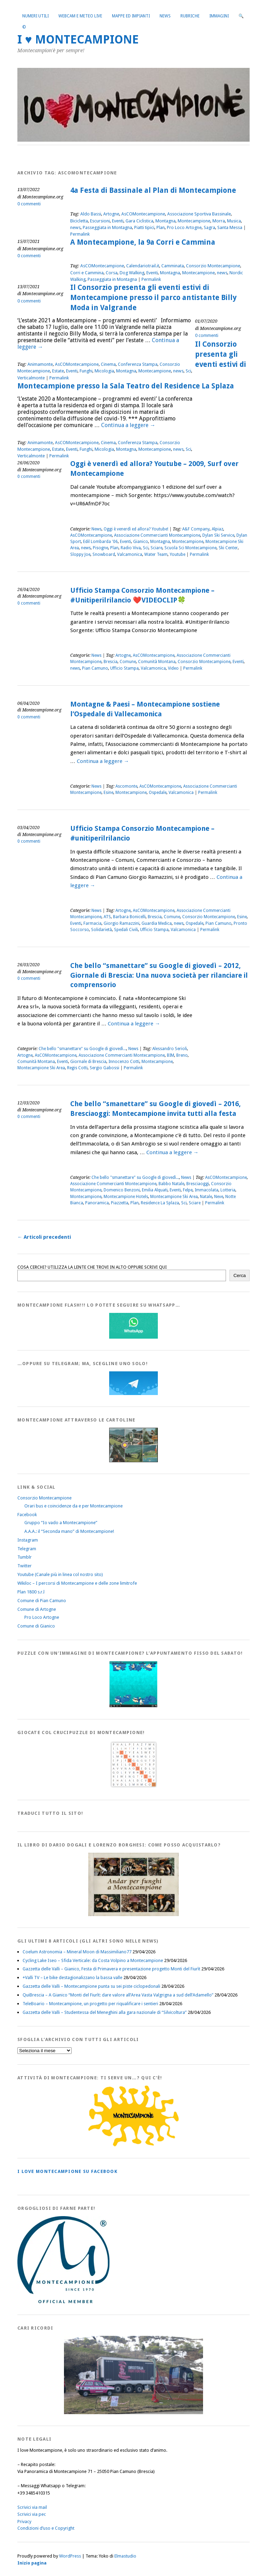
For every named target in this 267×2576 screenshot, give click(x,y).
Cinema (108, 364)
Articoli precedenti (44, 1237)
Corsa (112, 272)
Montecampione (194, 220)
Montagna (165, 220)
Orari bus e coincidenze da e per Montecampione (73, 1505)
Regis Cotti (77, 1067)
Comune (128, 661)
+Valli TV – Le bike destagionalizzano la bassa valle (72, 1977)
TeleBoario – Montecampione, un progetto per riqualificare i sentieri (90, 2003)
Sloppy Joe (80, 554)
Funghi (86, 370)
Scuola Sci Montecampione (190, 547)
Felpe (188, 1190)
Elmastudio (125, 2556)
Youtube (177, 554)
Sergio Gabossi (104, 1067)
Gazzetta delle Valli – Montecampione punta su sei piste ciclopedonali (91, 1986)
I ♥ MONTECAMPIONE (78, 39)
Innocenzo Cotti (123, 1061)
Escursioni (100, 220)
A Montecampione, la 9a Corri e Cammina (142, 242)
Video (173, 668)
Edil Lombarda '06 (100, 541)
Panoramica (97, 1202)
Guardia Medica (156, 923)
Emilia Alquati (155, 1190)
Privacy (24, 2521)
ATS (107, 916)
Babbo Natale (171, 1183)
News (165, 16)
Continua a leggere (128, 425)
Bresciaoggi (197, 1183)
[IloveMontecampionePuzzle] (133, 1706)
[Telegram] (133, 1393)
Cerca (239, 1275)
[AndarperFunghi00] (133, 1914)
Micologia (104, 370)
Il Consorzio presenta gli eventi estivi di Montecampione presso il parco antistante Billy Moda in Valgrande (153, 297)
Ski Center (228, 547)
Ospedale (158, 792)
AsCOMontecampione (143, 213)
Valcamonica (129, 554)
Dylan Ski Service (218, 535)
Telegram (26, 1548)
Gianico (140, 541)
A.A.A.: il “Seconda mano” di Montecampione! (69, 1531)
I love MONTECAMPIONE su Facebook (67, 2171)
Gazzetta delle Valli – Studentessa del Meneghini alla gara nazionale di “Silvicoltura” (105, 2012)
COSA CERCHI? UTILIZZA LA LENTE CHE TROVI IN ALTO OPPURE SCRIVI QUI (92, 1267)
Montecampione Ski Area (41, 1067)
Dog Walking (132, 272)
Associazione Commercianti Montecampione (157, 535)
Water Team (156, 554)
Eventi (117, 220)
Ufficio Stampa (124, 668)
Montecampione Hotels (126, 1196)
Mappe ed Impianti (131, 16)
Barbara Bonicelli (129, 916)
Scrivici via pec (31, 2514)
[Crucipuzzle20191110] (133, 1786)
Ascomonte (126, 786)
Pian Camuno (95, 668)
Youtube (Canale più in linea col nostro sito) (60, 1574)
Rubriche (190, 16)
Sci (188, 370)
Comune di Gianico (36, 1626)
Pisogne (100, 547)
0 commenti (29, 203)
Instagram (27, 1540)
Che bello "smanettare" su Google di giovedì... (82, 1048)
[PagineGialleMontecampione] (133, 2145)
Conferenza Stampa (137, 364)
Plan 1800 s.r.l (30, 1591)
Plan (160, 227)
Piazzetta (119, 1202)
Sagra (209, 227)
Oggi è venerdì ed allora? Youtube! (136, 529)
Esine (108, 792)
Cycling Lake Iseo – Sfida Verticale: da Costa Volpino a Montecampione (93, 1960)
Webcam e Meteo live (80, 16)
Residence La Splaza (160, 1202)
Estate (58, 370)
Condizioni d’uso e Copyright (45, 2528)
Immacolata (206, 1190)
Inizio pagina (32, 2563)
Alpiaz (217, 529)
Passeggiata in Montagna (107, 227)
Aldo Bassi (90, 213)
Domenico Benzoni (122, 1190)
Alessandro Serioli (169, 1048)
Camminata (172, 265)
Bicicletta (79, 220)
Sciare (156, 547)
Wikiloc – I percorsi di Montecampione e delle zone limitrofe (77, 1583)
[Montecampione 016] (133, 2412)
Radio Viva (131, 547)
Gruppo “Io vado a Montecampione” (60, 1522)
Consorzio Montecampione (213, 265)
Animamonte (40, 364)
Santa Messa (229, 227)
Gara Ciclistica (139, 220)
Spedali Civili (126, 929)
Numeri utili (35, 16)
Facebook (27, 1514)
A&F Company (196, 529)
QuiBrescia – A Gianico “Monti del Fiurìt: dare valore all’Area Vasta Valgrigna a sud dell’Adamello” (118, 1995)
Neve (218, 1196)
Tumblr (24, 1557)
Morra (218, 220)
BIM (170, 1055)
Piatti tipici (144, 227)
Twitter (24, 1565)
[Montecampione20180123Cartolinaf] (133, 1460)
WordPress (70, 2556)
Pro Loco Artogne (184, 227)
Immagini (219, 16)
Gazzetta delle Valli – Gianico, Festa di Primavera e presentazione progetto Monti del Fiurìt (111, 1968)
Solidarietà (101, 929)
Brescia (111, 661)
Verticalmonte (31, 377)
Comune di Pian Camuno (41, 1600)
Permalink (80, 234)
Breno (182, 1055)
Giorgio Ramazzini (121, 923)
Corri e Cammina (87, 272)
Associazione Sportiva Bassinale (199, 213)
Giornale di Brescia (88, 1061)
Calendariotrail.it (142, 265)
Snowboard (103, 554)
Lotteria (227, 1190)
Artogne (111, 213)
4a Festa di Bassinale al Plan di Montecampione (153, 190)
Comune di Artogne (36, 1609)
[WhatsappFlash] (133, 1337)
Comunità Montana (157, 661)
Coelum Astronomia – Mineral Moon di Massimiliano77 (77, 1951)
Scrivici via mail (32, 2507)
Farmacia (92, 923)
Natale (206, 1196)
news (75, 227)
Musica (234, 220)
